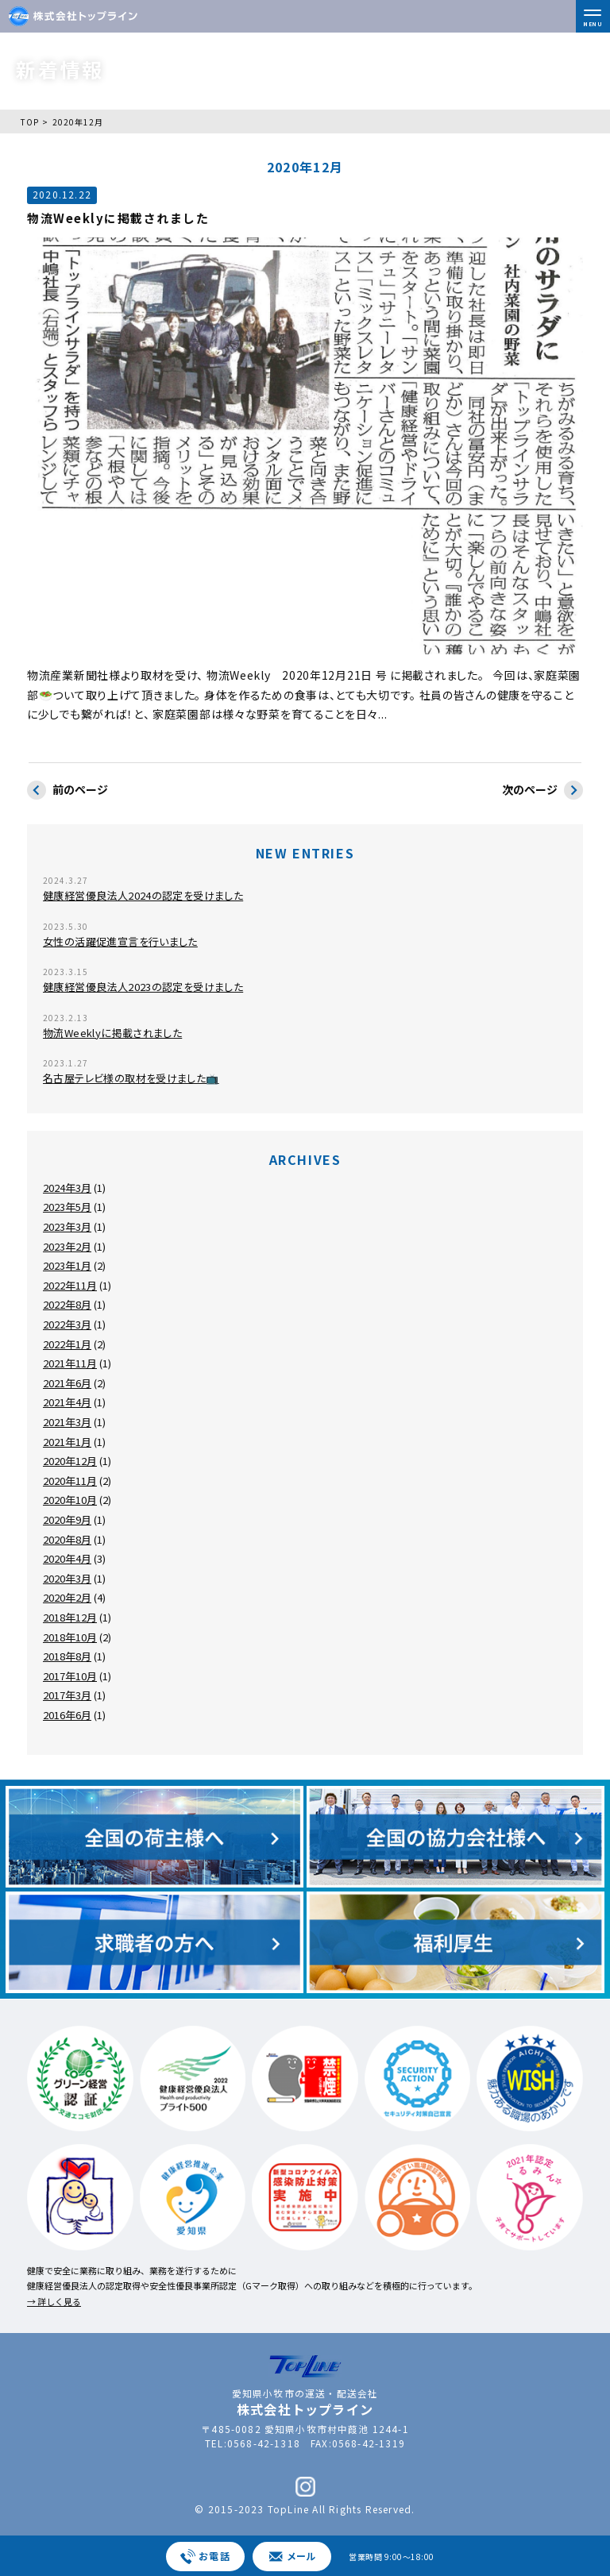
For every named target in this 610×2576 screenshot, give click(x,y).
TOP (30, 122)
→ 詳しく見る (54, 2301)
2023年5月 (67, 1206)
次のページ (542, 790)
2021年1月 (67, 1441)
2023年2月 (67, 1246)
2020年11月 (70, 1480)
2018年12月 (70, 1617)
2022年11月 (70, 1285)
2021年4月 (67, 1401)
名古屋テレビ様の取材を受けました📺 (131, 1078)
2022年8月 (67, 1304)
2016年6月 (67, 1714)
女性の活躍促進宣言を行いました (120, 941)
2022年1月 (67, 1344)
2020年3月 (67, 1578)
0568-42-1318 (263, 2443)
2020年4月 (67, 1558)
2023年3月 (67, 1226)
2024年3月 (67, 1187)
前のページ (67, 790)
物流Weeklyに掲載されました (112, 1032)
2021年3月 (67, 1421)
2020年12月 (70, 1460)
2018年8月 (67, 1656)
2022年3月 (67, 1324)
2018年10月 (70, 1637)
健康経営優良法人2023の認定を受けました (143, 986)
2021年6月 (67, 1382)
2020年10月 (70, 1499)
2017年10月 (70, 1675)
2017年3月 (67, 1695)
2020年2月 (67, 1597)
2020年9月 (67, 1519)
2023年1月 (67, 1265)
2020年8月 (67, 1539)
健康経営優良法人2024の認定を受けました (143, 895)
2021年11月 (70, 1363)
